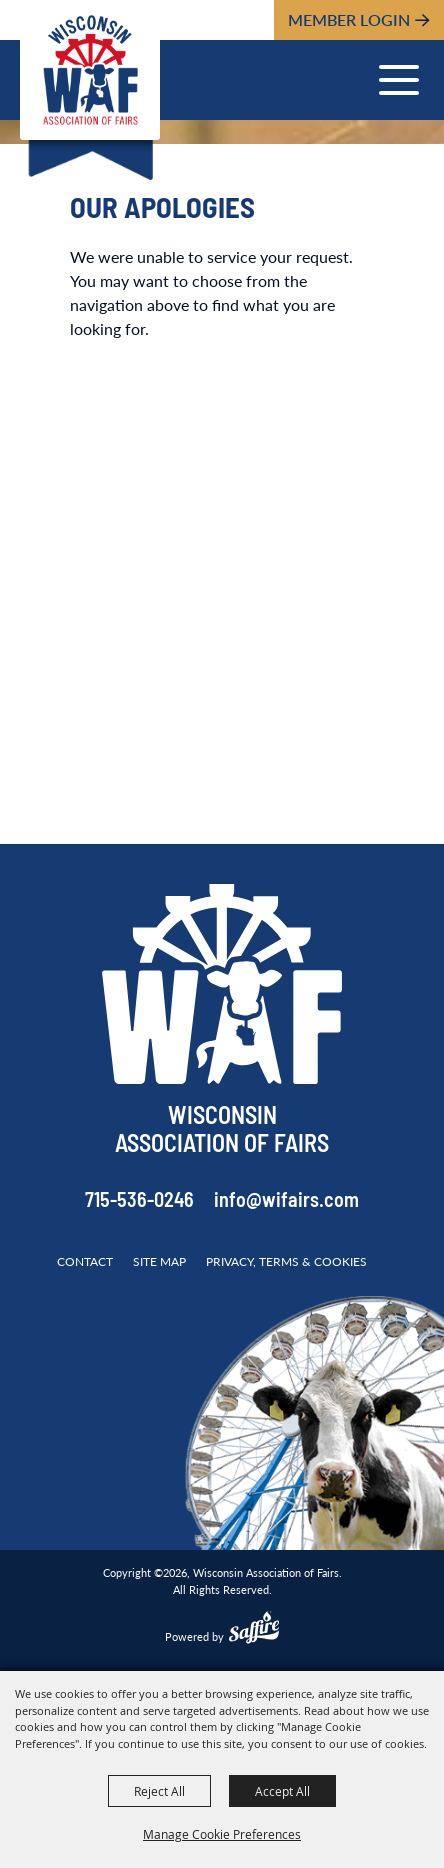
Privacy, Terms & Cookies (286, 1261)
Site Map (159, 1261)
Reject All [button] (159, 1791)
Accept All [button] (282, 1791)
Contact (85, 1261)
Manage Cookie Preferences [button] (222, 1834)
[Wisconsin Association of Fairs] (90, 70)
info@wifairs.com (286, 1202)
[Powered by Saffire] (254, 1630)
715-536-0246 (139, 1202)
